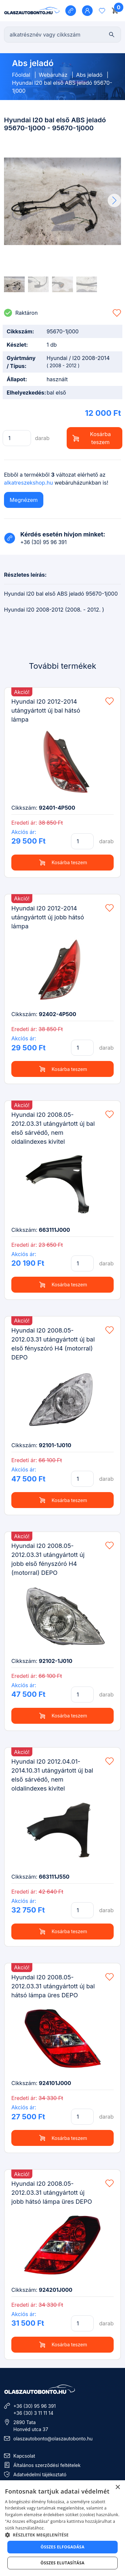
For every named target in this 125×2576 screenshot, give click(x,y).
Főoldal (21, 74)
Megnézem (24, 500)
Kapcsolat (24, 2456)
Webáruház (53, 74)
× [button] (117, 2487)
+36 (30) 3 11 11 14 (33, 2413)
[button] (114, 200)
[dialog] (62, 2528)
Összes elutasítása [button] (63, 2563)
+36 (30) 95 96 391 (34, 2406)
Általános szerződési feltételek (47, 2465)
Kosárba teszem (91, 438)
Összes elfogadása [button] (63, 2547)
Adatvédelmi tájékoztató (39, 2474)
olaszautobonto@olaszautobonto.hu (53, 2438)
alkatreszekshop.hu (28, 482)
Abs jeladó (89, 74)
